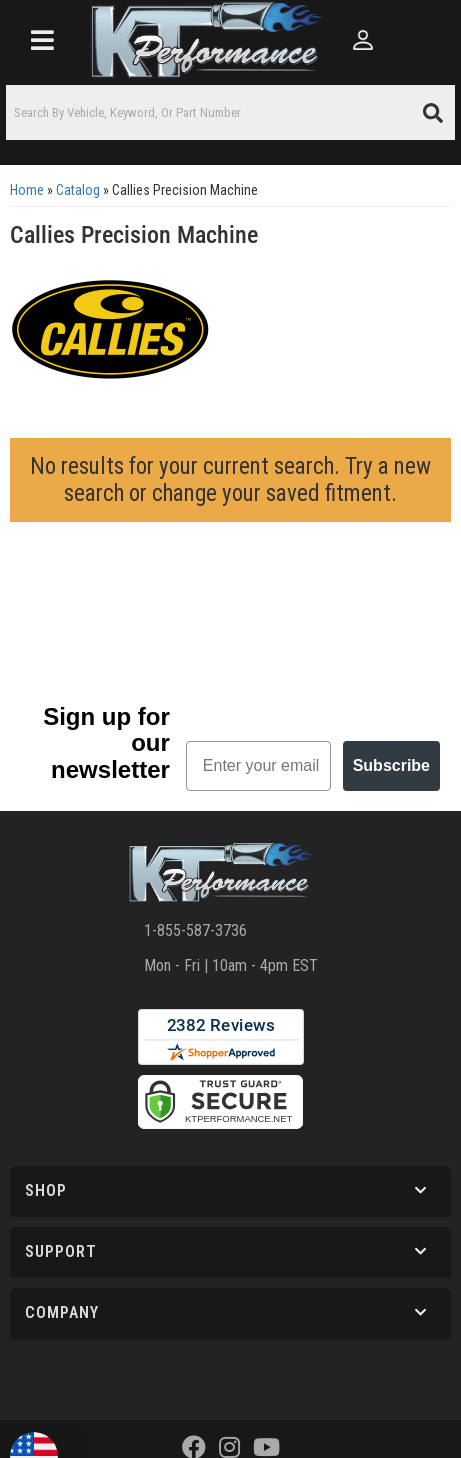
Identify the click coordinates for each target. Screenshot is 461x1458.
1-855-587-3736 (195, 930)
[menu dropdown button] (42, 40)
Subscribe (391, 765)
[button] (230, 112)
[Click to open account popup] (363, 40)
